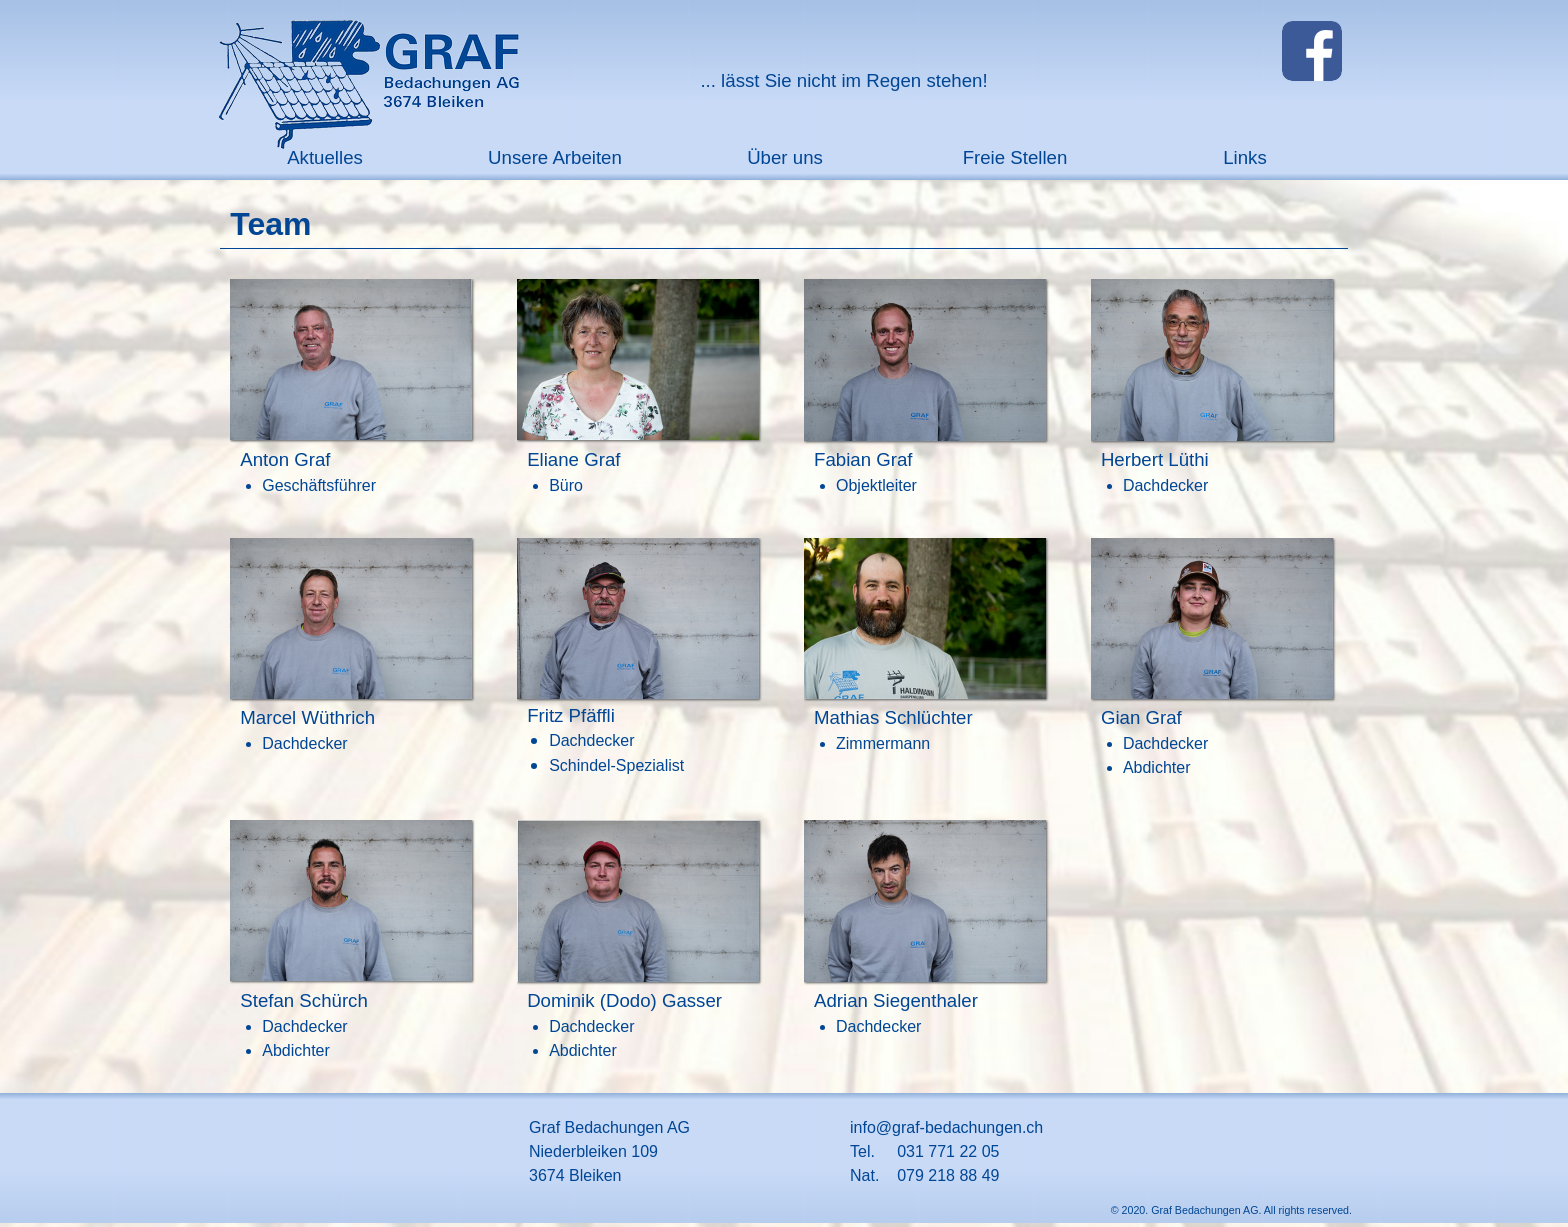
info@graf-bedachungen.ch (946, 1127)
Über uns (785, 157)
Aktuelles (325, 157)
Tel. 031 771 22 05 (924, 1151)
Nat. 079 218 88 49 (924, 1175)
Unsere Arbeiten (555, 157)
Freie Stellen (1015, 157)
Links (1245, 157)
